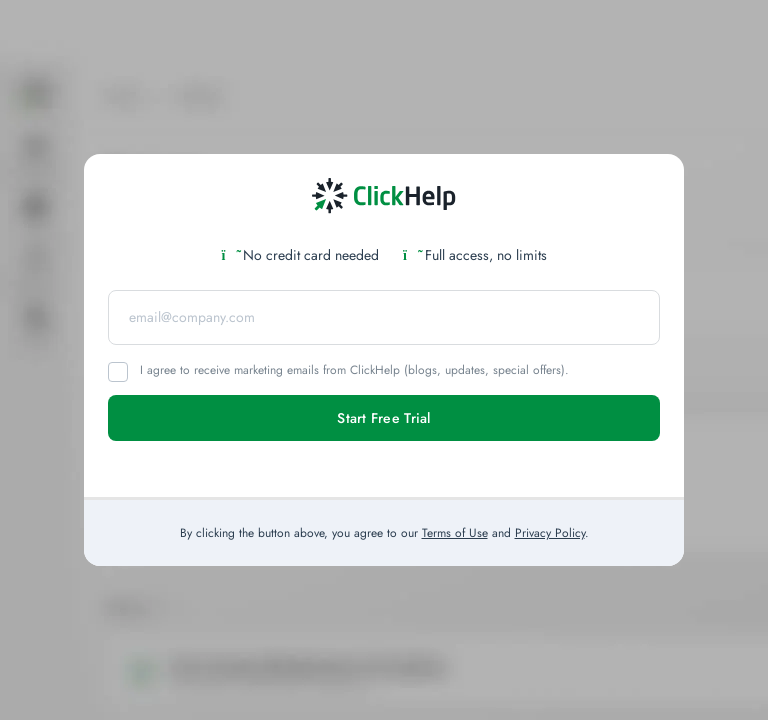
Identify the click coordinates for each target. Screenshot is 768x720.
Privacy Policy (550, 533)
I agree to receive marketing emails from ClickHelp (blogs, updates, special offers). (354, 370)
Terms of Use (455, 533)
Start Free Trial (383, 418)
